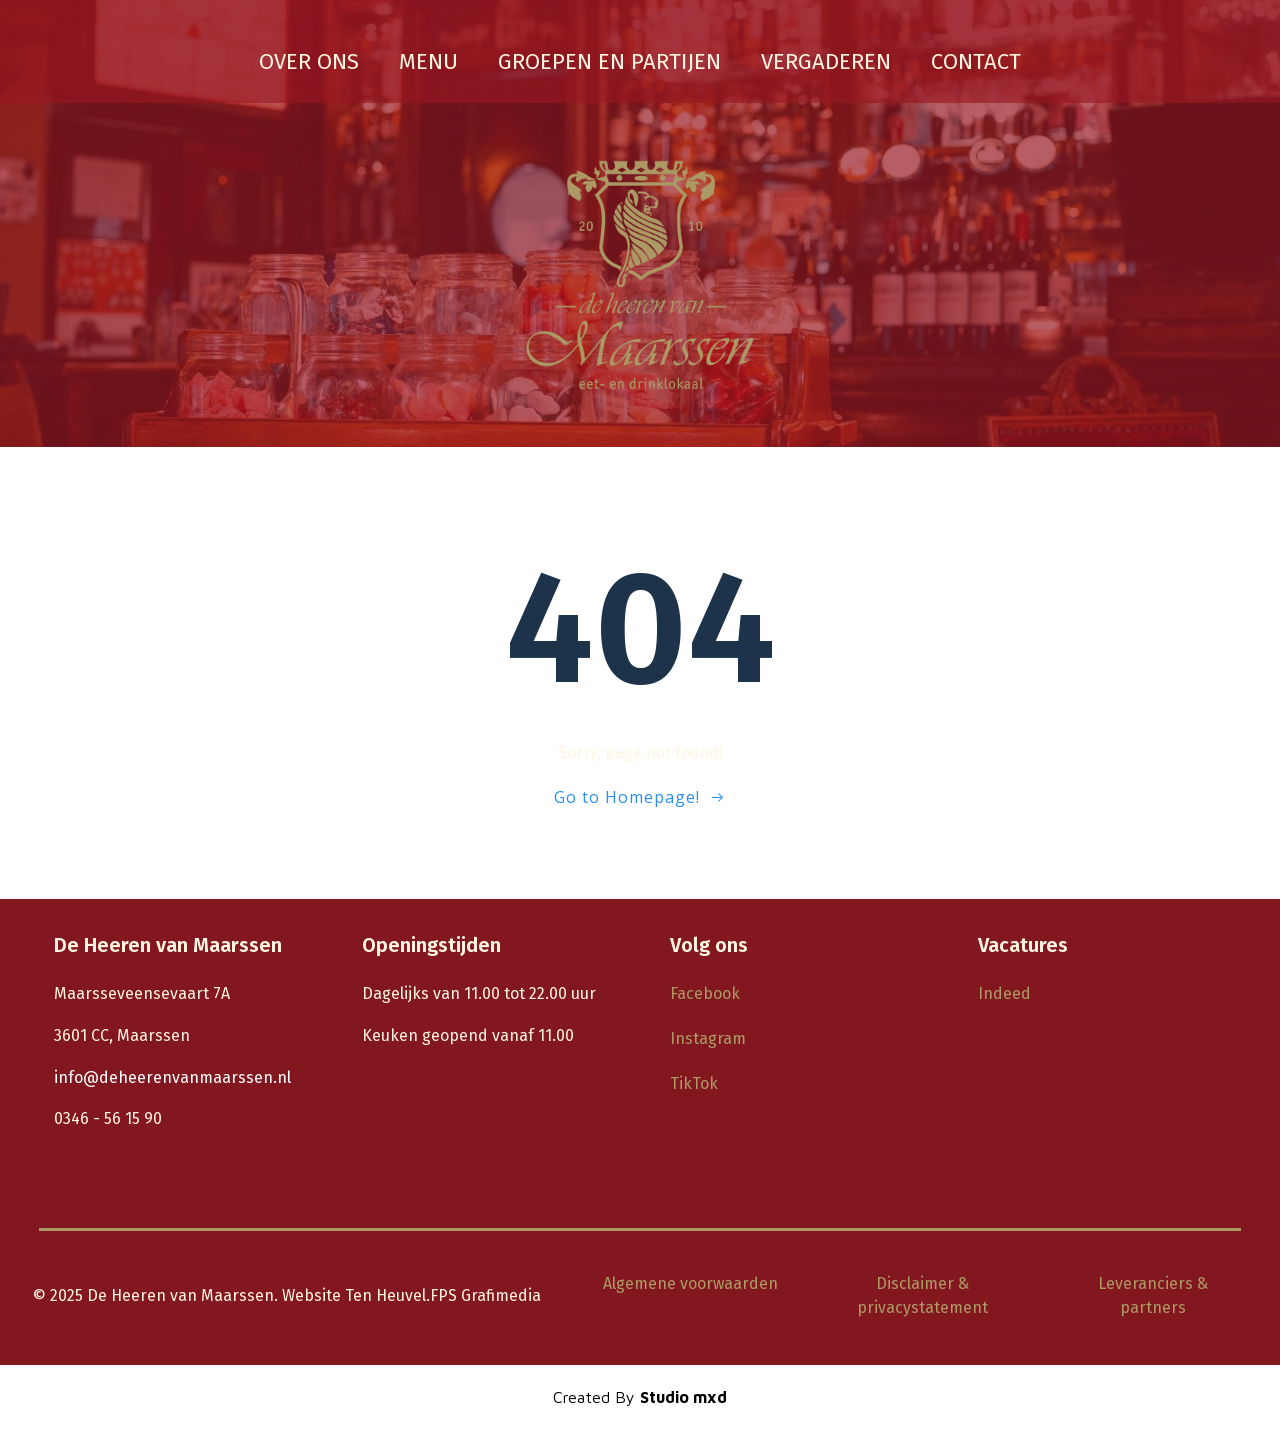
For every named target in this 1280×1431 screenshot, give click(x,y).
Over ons (309, 61)
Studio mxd (683, 1397)
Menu (428, 61)
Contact (976, 61)
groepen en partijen (609, 61)
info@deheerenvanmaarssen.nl (172, 1077)
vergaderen (826, 61)
